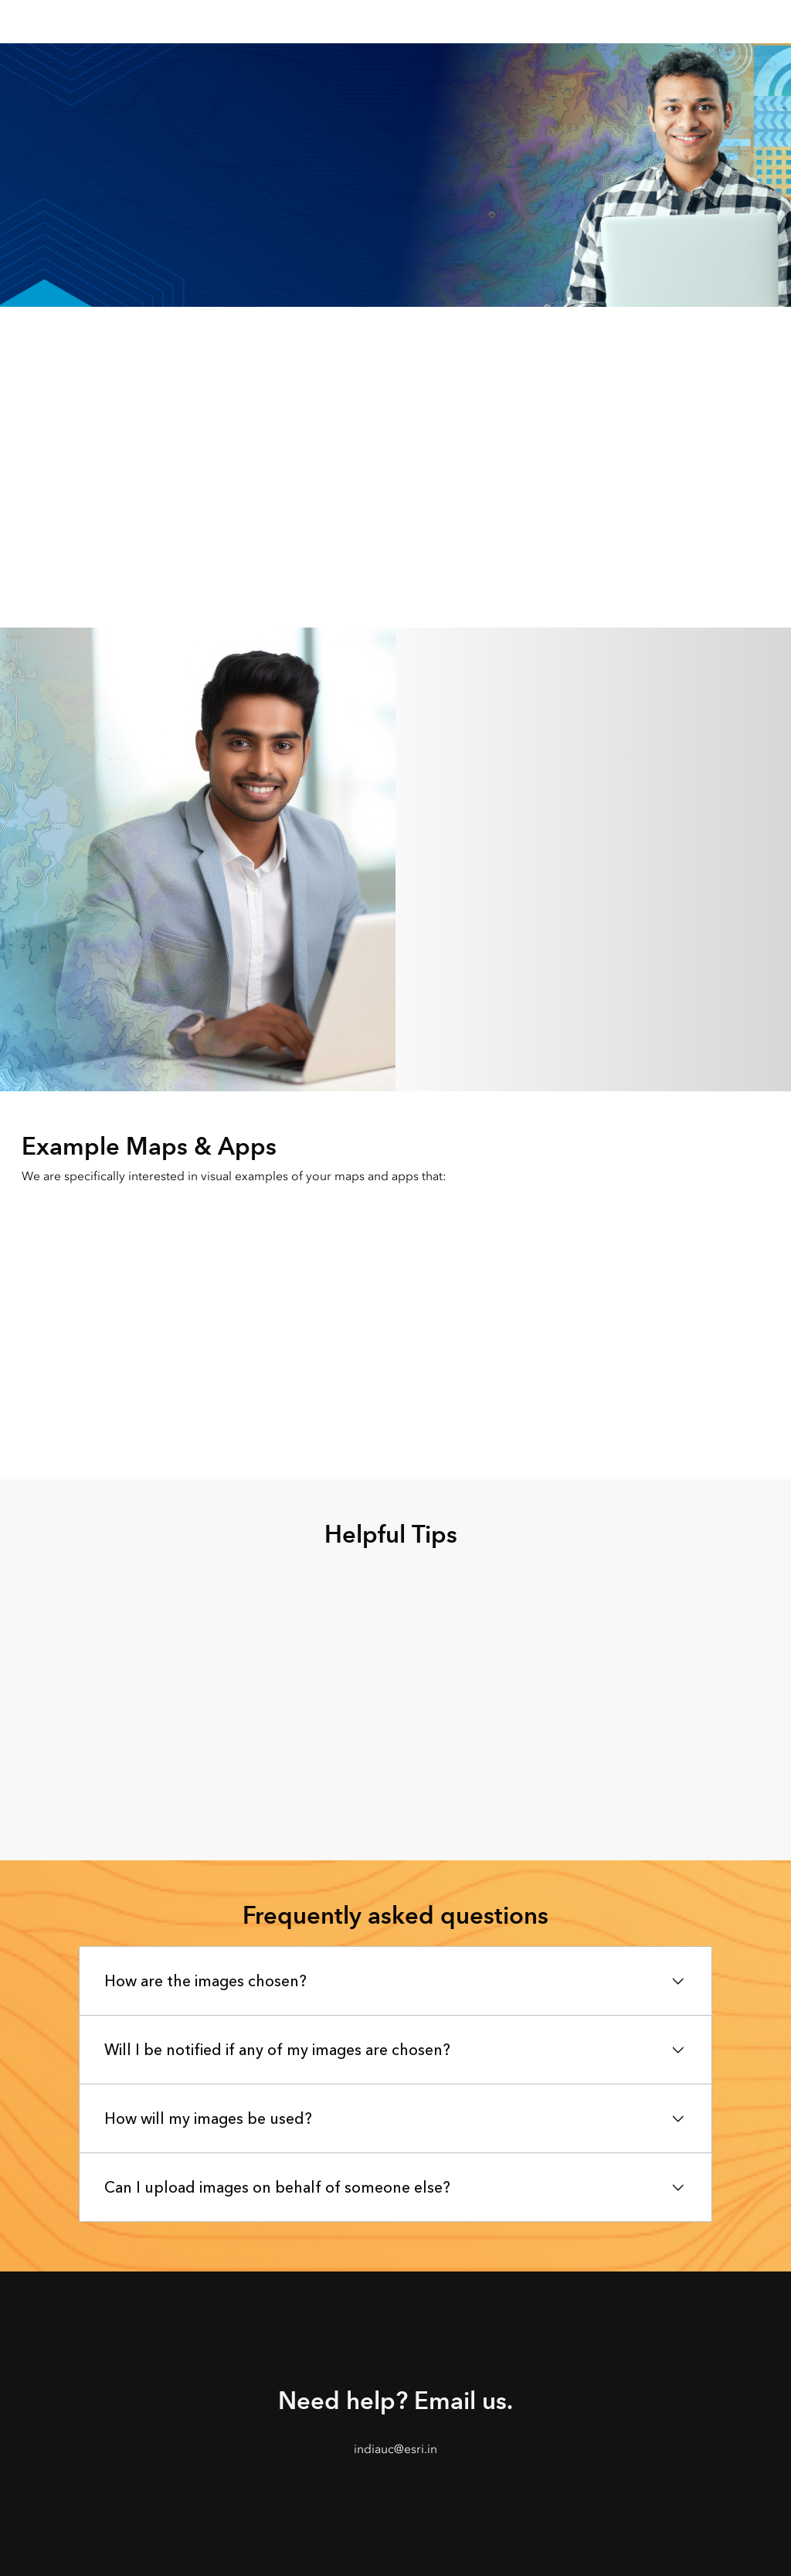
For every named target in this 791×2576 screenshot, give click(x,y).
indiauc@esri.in (395, 2449)
